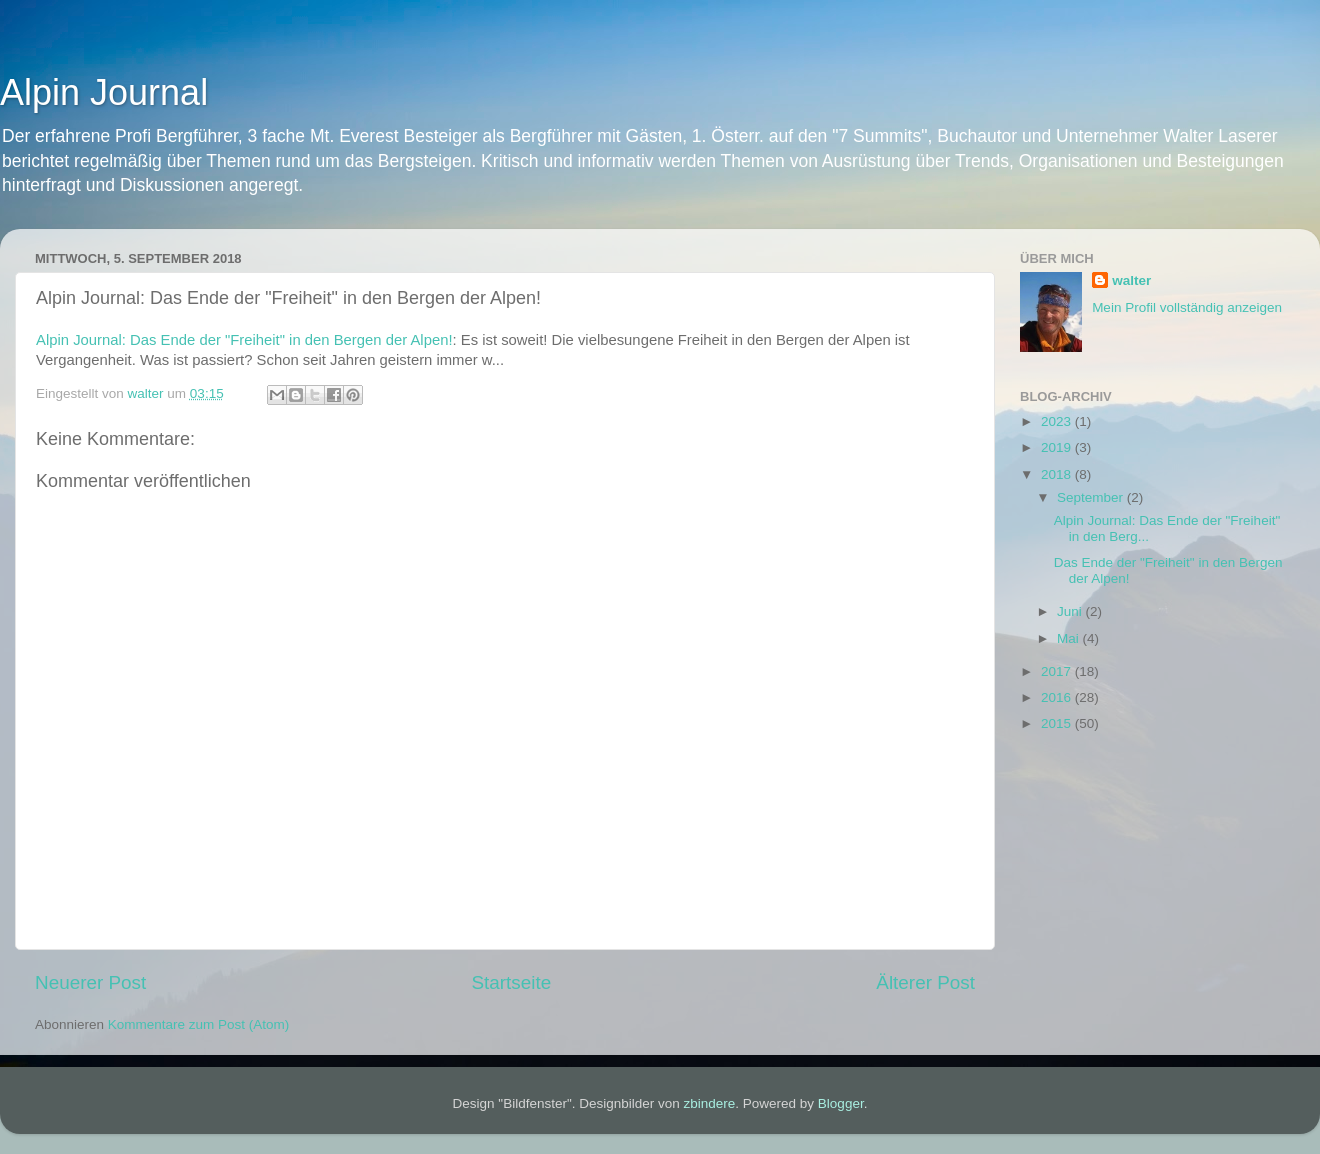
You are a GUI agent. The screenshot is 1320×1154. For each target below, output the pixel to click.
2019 (1058, 447)
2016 (1058, 697)
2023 (1058, 421)
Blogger (841, 1103)
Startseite (511, 982)
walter (1131, 280)
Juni (1071, 611)
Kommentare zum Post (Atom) (199, 1024)
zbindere (710, 1103)
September (1092, 497)
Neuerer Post (90, 982)
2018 (1058, 474)
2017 (1058, 671)
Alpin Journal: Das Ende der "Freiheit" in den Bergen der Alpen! (244, 340)
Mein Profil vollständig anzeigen (1187, 307)
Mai (1070, 638)
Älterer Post (925, 982)
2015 (1058, 723)
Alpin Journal (104, 92)
